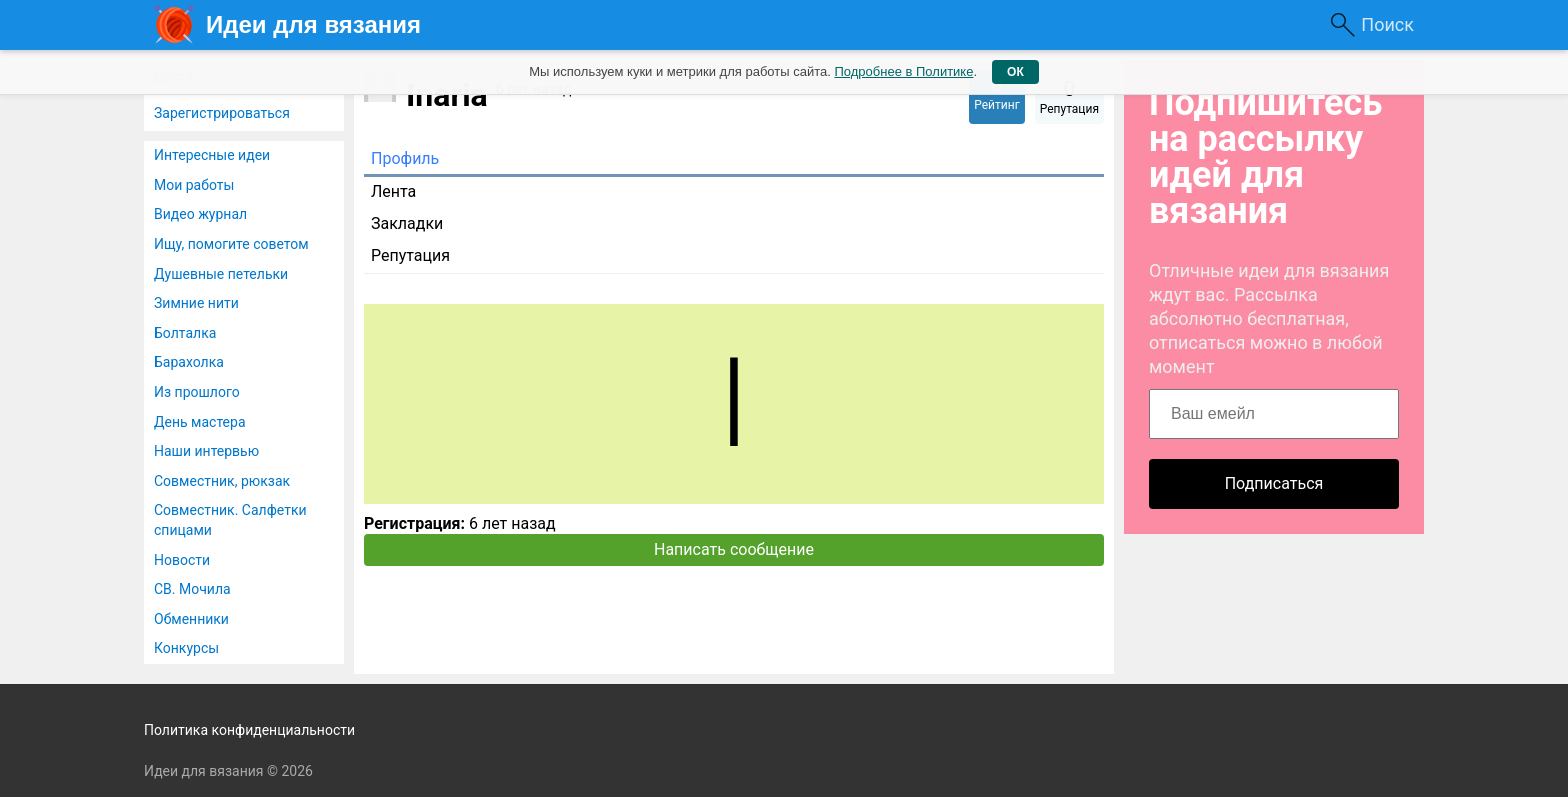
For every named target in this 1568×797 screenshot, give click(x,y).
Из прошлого (197, 392)
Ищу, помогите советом (231, 244)
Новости (182, 560)
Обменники (191, 619)
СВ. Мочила (192, 589)
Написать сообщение (734, 549)
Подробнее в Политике (903, 71)
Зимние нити (196, 303)
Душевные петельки (221, 274)
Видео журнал (200, 214)
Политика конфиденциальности (249, 730)
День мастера (200, 422)
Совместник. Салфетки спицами (230, 520)
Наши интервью (206, 451)
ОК (1015, 72)
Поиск (1387, 24)
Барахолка (189, 362)
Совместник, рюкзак (222, 481)
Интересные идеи (212, 155)
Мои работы (194, 185)
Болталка (185, 333)
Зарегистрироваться (222, 113)
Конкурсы (186, 648)
